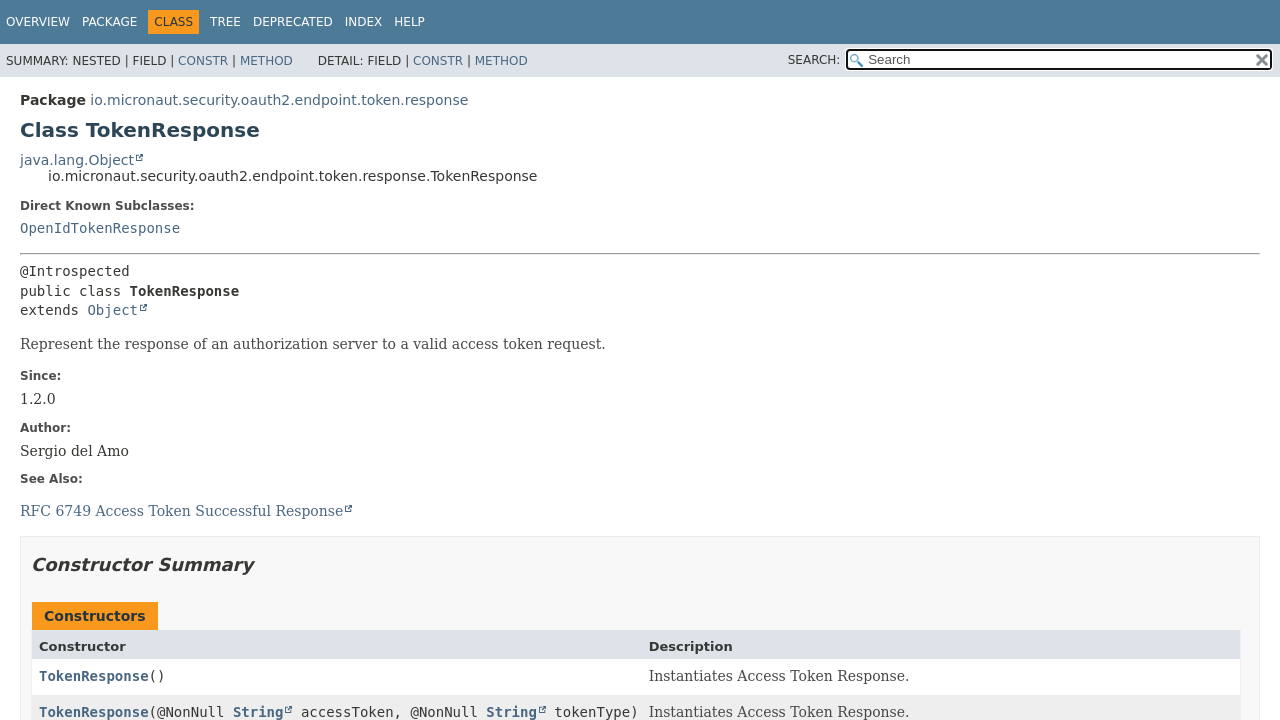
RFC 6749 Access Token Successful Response (181, 511)
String (258, 712)
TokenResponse (94, 676)
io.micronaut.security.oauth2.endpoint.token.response (279, 100)
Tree (225, 22)
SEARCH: (814, 60)
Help (409, 22)
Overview (38, 22)
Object (112, 310)
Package (109, 22)
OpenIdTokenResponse (100, 228)
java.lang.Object (77, 160)
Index (364, 22)
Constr (203, 61)
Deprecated (293, 22)
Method (266, 61)
